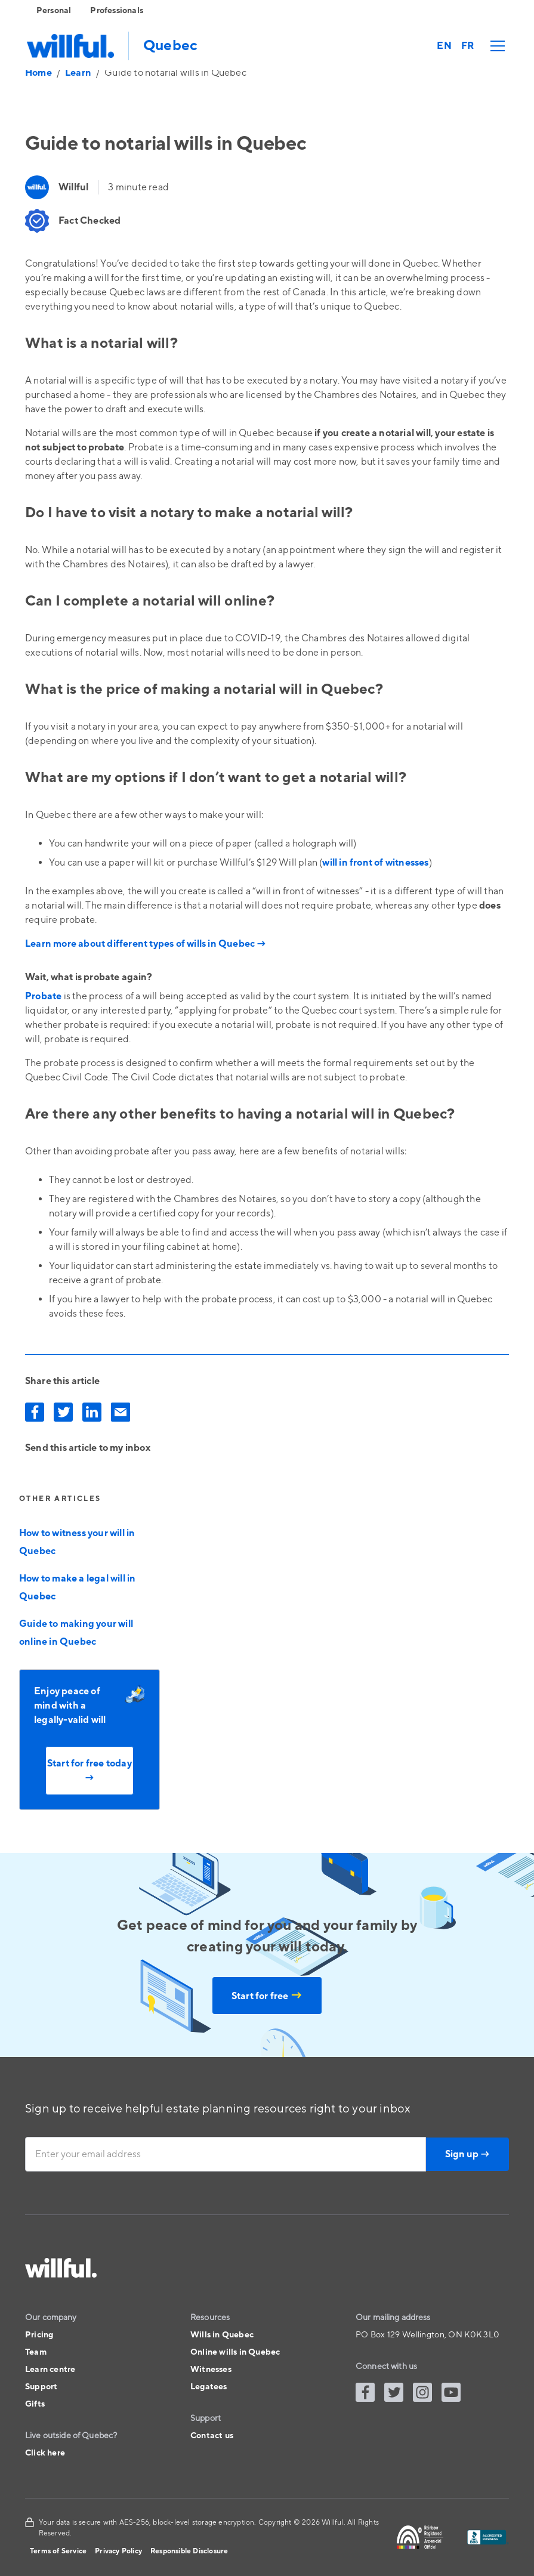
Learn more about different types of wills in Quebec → (146, 944)
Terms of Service (58, 2551)
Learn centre (50, 2369)
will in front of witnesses (375, 863)
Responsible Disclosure (189, 2551)
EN (444, 46)
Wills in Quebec (222, 2335)
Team (36, 2352)
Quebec (170, 45)
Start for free (267, 1995)
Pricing (39, 2335)
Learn (78, 73)
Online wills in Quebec (235, 2352)
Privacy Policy (118, 2551)
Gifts (35, 2404)
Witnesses (210, 2369)
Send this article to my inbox (87, 1448)
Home (38, 73)
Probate (43, 996)
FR (467, 46)
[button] (495, 46)
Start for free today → (89, 1771)
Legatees (208, 2387)
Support (41, 2387)
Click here (45, 2453)
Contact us (211, 2435)
